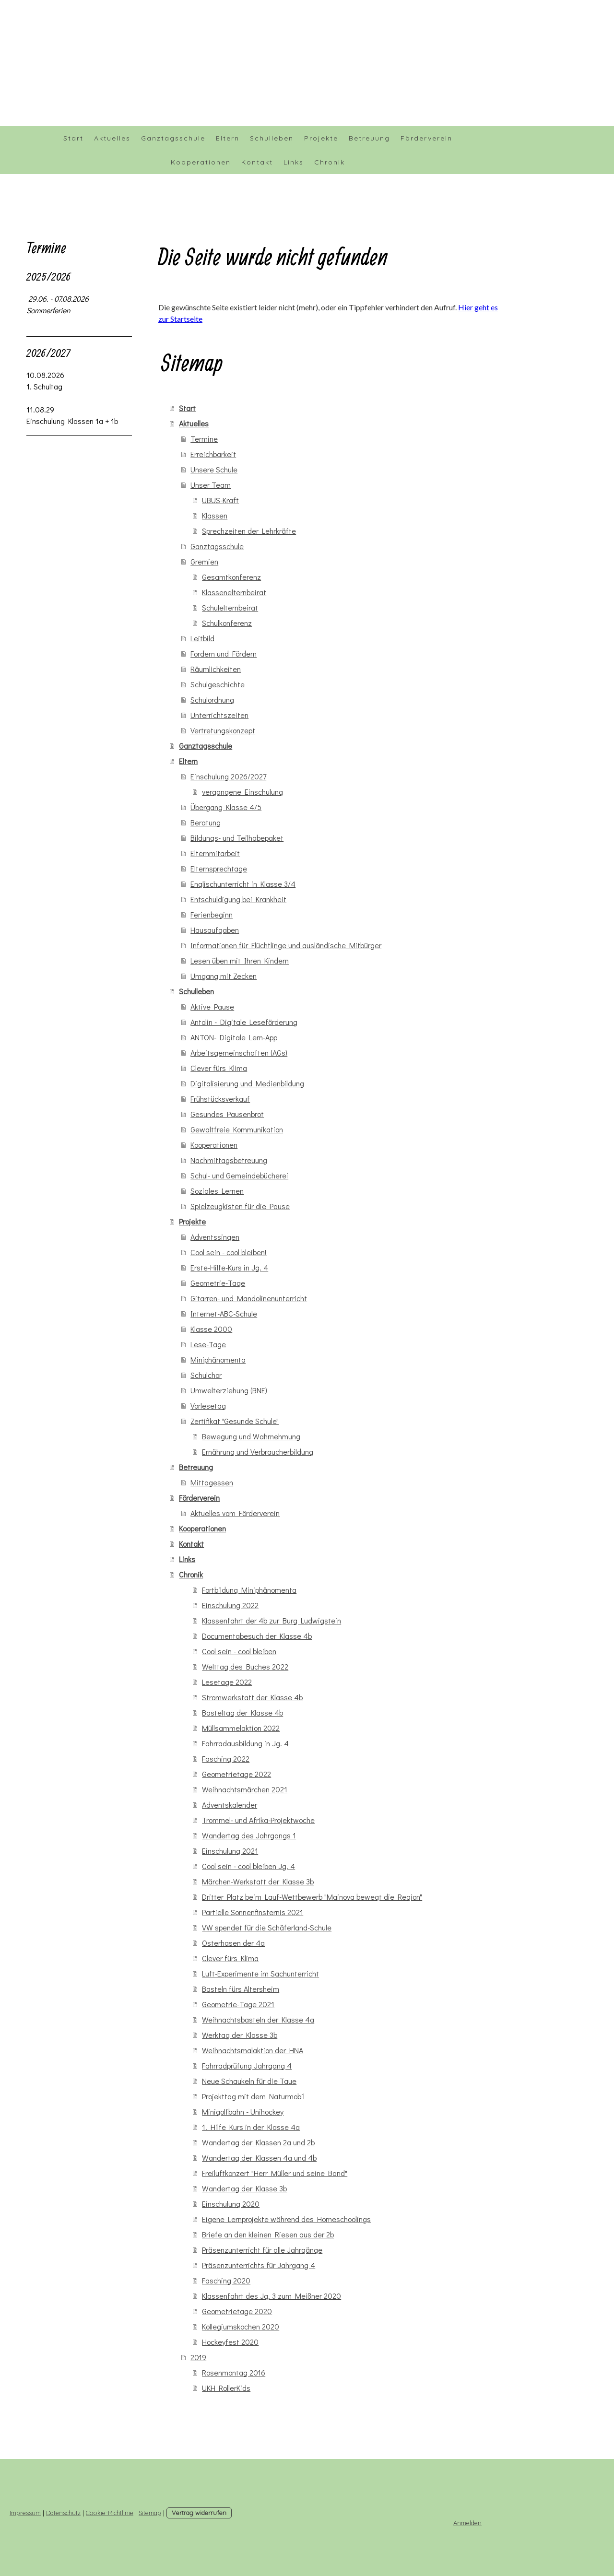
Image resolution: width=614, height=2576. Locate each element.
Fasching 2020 (226, 2280)
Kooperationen (201, 162)
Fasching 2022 (225, 1758)
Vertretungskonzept (222, 730)
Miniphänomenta (218, 1359)
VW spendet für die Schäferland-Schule (266, 1927)
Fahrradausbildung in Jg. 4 (245, 1743)
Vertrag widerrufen (199, 2513)
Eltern (227, 138)
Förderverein (426, 138)
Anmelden (467, 2523)
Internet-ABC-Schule (223, 1313)
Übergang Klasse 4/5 (225, 807)
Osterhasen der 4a (233, 1943)
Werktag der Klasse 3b (239, 2035)
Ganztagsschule (173, 138)
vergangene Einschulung (242, 792)
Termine (204, 439)
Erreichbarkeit (213, 454)
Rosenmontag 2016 (233, 2372)
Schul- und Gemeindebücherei (239, 1175)
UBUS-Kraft (220, 500)
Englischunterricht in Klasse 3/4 (242, 884)
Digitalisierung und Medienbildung (247, 1083)
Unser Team (210, 485)
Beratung (205, 822)
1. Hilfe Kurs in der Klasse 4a (251, 2127)
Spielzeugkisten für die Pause (240, 1206)
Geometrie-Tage (217, 1283)
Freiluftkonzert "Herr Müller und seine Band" (274, 2173)
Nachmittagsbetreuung (228, 1160)
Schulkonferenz (227, 623)
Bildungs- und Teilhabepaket (236, 838)
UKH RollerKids (226, 2388)
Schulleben (272, 138)
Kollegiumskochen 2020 (240, 2326)
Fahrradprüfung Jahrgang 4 (247, 2065)
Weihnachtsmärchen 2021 (244, 1789)
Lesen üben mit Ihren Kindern (239, 960)
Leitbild (202, 638)
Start (73, 138)
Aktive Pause (212, 1006)
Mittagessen (211, 1482)
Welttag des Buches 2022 (245, 1666)
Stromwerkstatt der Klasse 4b (252, 1697)
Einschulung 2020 (231, 2204)
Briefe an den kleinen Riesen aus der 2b (268, 2234)
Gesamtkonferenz (231, 577)
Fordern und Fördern (223, 653)
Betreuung (369, 138)
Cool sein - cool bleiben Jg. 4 (248, 1866)
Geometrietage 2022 (236, 1774)
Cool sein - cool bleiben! (228, 1252)
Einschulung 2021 (230, 1851)
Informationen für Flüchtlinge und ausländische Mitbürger (285, 945)
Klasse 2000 (211, 1329)
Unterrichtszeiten (219, 715)
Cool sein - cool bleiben (239, 1651)
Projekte (321, 138)
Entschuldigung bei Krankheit (238, 899)
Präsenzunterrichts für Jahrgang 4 (258, 2265)
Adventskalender (229, 1805)
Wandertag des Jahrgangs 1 (249, 1835)
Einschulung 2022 (230, 1605)
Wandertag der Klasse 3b (244, 2188)
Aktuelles (112, 138)
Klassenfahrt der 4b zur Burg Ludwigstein (271, 1620)
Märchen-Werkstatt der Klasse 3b (258, 1881)
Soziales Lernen (217, 1191)
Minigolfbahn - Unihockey (242, 2111)
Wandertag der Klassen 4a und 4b (259, 2158)
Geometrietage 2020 (237, 2311)
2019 (198, 2357)
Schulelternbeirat (230, 607)
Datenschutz (63, 2513)
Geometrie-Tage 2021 (238, 2004)
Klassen (214, 515)
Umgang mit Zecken (223, 976)
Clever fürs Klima (218, 1068)
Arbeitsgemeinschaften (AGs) (238, 1052)
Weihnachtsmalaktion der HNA (252, 2050)
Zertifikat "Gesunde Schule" (234, 1421)
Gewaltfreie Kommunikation (236, 1129)
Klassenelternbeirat (234, 592)
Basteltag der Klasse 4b (242, 1712)
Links (293, 162)
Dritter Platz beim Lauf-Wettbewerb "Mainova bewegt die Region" (312, 1897)
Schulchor (206, 1375)
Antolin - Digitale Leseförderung (243, 1022)
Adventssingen (214, 1237)
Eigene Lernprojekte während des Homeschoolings (286, 2219)
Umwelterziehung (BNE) (228, 1390)
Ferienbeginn (211, 914)
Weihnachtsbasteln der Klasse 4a (258, 2019)
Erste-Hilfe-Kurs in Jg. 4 (229, 1267)
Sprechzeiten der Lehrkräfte (249, 531)
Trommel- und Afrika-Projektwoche (258, 1820)
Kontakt (257, 162)
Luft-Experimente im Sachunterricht (260, 1973)
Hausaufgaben (214, 930)
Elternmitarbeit (215, 853)
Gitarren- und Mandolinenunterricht (248, 1298)
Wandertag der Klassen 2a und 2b (258, 2142)
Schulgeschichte (217, 684)
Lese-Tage (208, 1344)
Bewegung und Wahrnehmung (251, 1436)
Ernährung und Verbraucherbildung (257, 1452)
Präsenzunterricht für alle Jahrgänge (262, 2250)
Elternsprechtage (218, 868)
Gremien (204, 561)
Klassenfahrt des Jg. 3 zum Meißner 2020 (271, 2296)
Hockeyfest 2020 (230, 2342)
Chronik (329, 162)
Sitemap (150, 2513)
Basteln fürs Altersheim (240, 1989)
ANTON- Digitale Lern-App (233, 1037)
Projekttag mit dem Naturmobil (253, 2096)
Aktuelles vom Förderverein (235, 1513)
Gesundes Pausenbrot (227, 1114)
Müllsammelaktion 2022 (241, 1728)
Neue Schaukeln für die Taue (249, 2081)
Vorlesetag (208, 1405)
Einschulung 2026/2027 (228, 776)
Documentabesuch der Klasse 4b (257, 1636)
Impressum (25, 2513)
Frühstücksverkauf (220, 1099)
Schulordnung (212, 699)
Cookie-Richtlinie (109, 2513)
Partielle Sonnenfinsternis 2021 (252, 1912)
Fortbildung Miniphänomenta (249, 1590)
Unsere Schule (213, 469)
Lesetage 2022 (227, 1682)
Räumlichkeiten (215, 669)
